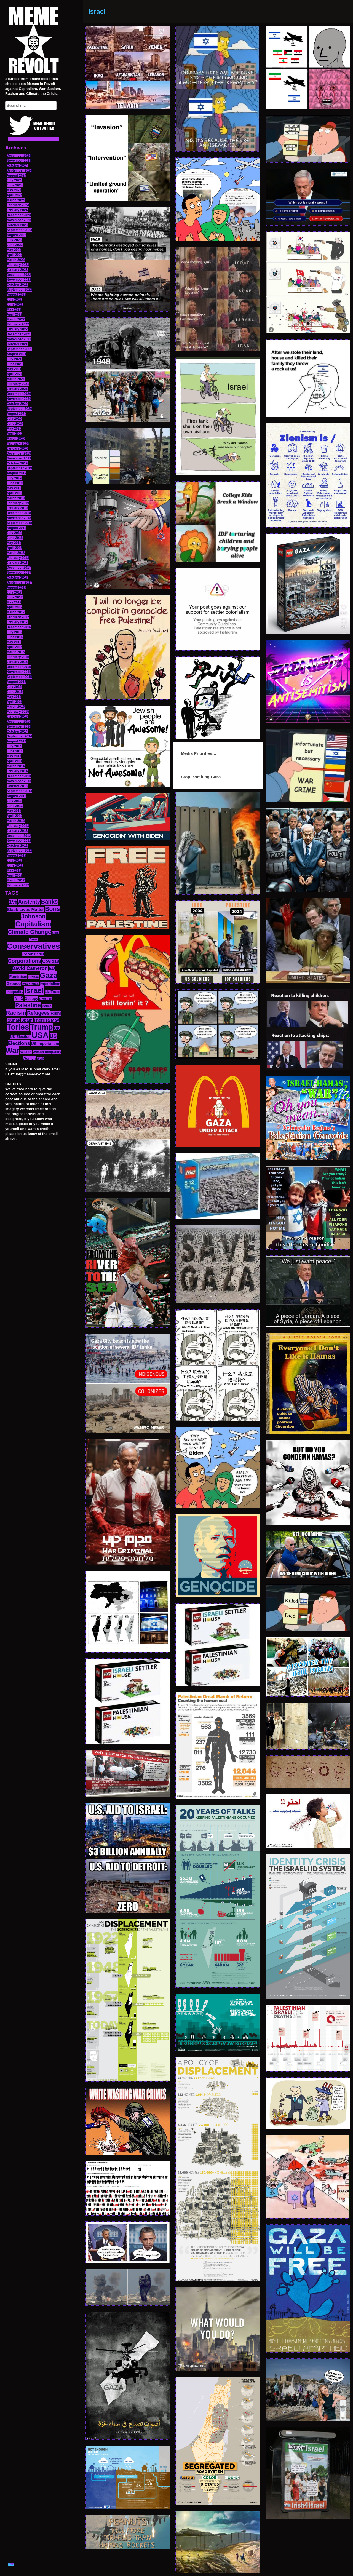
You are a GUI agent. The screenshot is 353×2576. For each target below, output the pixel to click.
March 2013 (16, 821)
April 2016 (14, 647)
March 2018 (16, 553)
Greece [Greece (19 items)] (13, 983)
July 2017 (14, 592)
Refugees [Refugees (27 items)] (38, 1013)
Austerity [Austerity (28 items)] (29, 902)
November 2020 (19, 399)
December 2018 (19, 513)
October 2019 (17, 463)
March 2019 (16, 498)
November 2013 (19, 781)
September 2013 (19, 791)
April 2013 (14, 816)
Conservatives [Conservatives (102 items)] (33, 946)
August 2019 (16, 473)
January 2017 (17, 622)
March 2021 (16, 379)
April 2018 (14, 548)
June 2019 (15, 483)
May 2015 (14, 697)
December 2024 (19, 155)
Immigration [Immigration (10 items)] (30, 983)
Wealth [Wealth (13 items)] (25, 1052)
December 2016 (19, 627)
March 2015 (16, 707)
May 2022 (14, 309)
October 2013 (17, 786)
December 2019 (19, 453)
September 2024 (19, 170)
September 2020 (19, 409)
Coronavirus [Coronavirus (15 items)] (33, 954)
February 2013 (18, 826)
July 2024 (14, 180)
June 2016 (15, 637)
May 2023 (14, 250)
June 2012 (15, 865)
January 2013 (17, 831)
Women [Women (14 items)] (29, 1058)
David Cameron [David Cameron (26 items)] (30, 968)
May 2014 (14, 756)
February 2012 (18, 885)
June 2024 (15, 185)
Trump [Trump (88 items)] (41, 1027)
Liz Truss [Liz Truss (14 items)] (52, 992)
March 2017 (16, 612)
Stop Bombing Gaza (201, 776)
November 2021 (19, 339)
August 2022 (16, 294)
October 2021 (17, 344)
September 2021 (19, 349)
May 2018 (14, 543)
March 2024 (16, 200)
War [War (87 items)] (12, 1050)
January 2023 (17, 270)
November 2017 (19, 572)
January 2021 (17, 389)
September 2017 (19, 582)
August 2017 (16, 587)
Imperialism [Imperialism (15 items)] (50, 984)
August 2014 (16, 741)
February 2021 (18, 384)
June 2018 (15, 538)
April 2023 (14, 255)
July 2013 (14, 801)
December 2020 (19, 394)
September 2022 (19, 290)
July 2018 (14, 533)
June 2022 (15, 304)
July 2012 (14, 860)
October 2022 (17, 285)
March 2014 (16, 766)
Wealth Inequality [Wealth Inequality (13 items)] (47, 1052)
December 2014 (19, 721)
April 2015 (14, 702)
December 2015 (19, 667)
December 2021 (19, 334)
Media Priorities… (198, 753)
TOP (11, 2564)
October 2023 (17, 225)
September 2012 (19, 851)
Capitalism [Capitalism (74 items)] (33, 924)
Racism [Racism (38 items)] (16, 1012)
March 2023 (16, 260)
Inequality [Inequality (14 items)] (14, 992)
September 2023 (19, 230)
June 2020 (15, 424)
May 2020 (14, 429)
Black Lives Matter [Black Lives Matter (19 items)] (25, 909)
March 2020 (16, 438)
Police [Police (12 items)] (47, 1006)
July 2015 (14, 687)
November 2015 (19, 672)
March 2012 (16, 880)
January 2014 (17, 771)
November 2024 (19, 160)
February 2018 (18, 558)
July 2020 (14, 419)
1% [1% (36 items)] (13, 902)
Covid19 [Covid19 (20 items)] (50, 961)
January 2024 (17, 210)
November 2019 (19, 458)
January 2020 (17, 448)
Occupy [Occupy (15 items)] (31, 998)
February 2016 (18, 657)
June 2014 (15, 751)
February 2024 (18, 205)
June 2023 (15, 245)
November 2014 (19, 726)
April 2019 (14, 493)
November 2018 (19, 518)
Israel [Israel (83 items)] (34, 990)
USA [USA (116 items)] (40, 1035)
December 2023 (19, 215)
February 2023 (18, 265)
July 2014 (14, 746)
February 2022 (18, 324)
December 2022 (19, 275)
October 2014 (17, 731)
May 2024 (14, 190)
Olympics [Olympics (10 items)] (45, 998)
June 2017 (15, 597)
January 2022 (17, 329)
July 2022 (14, 299)
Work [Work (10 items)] (40, 1058)
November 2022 (19, 280)
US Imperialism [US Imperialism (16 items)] (45, 1043)
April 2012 (14, 875)
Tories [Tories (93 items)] (18, 1027)
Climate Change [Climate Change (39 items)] (29, 932)
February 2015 (18, 712)
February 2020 (18, 443)
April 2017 (14, 607)
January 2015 (17, 716)
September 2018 (19, 523)
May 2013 (14, 811)
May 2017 (14, 602)
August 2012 (16, 855)
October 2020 (17, 404)
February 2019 (18, 503)
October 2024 (17, 165)
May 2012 (14, 870)
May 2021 (14, 369)
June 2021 (15, 364)
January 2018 (17, 563)
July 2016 (14, 632)
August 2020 (16, 414)
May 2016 (14, 642)
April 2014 (14, 761)
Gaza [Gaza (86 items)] (48, 975)
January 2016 (17, 662)
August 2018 (16, 528)
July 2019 (14, 478)
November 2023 (19, 220)
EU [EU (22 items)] (52, 968)
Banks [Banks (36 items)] (49, 902)
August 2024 (16, 175)
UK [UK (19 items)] (57, 1028)
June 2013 (15, 806)
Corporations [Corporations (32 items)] (24, 961)
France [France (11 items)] (33, 977)
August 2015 (16, 682)
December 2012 (19, 836)
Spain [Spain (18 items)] (27, 1020)
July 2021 (14, 359)
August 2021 (16, 354)
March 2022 (16, 319)
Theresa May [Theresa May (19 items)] (46, 1020)
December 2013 (19, 776)
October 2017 (17, 577)
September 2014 (19, 736)
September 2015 (19, 677)
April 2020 (14, 433)
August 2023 (16, 235)
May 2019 (14, 488)
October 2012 (17, 846)
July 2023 (14, 240)
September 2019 (19, 468)
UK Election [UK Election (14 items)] (20, 1037)
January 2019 (17, 508)
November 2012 (19, 841)
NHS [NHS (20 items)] (18, 998)
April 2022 (14, 314)
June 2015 (15, 692)
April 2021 (14, 374)
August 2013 (16, 796)
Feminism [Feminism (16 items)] (18, 976)
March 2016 (16, 652)
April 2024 (14, 195)
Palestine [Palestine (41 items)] (28, 1005)
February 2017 (18, 617)
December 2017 (19, 568)
